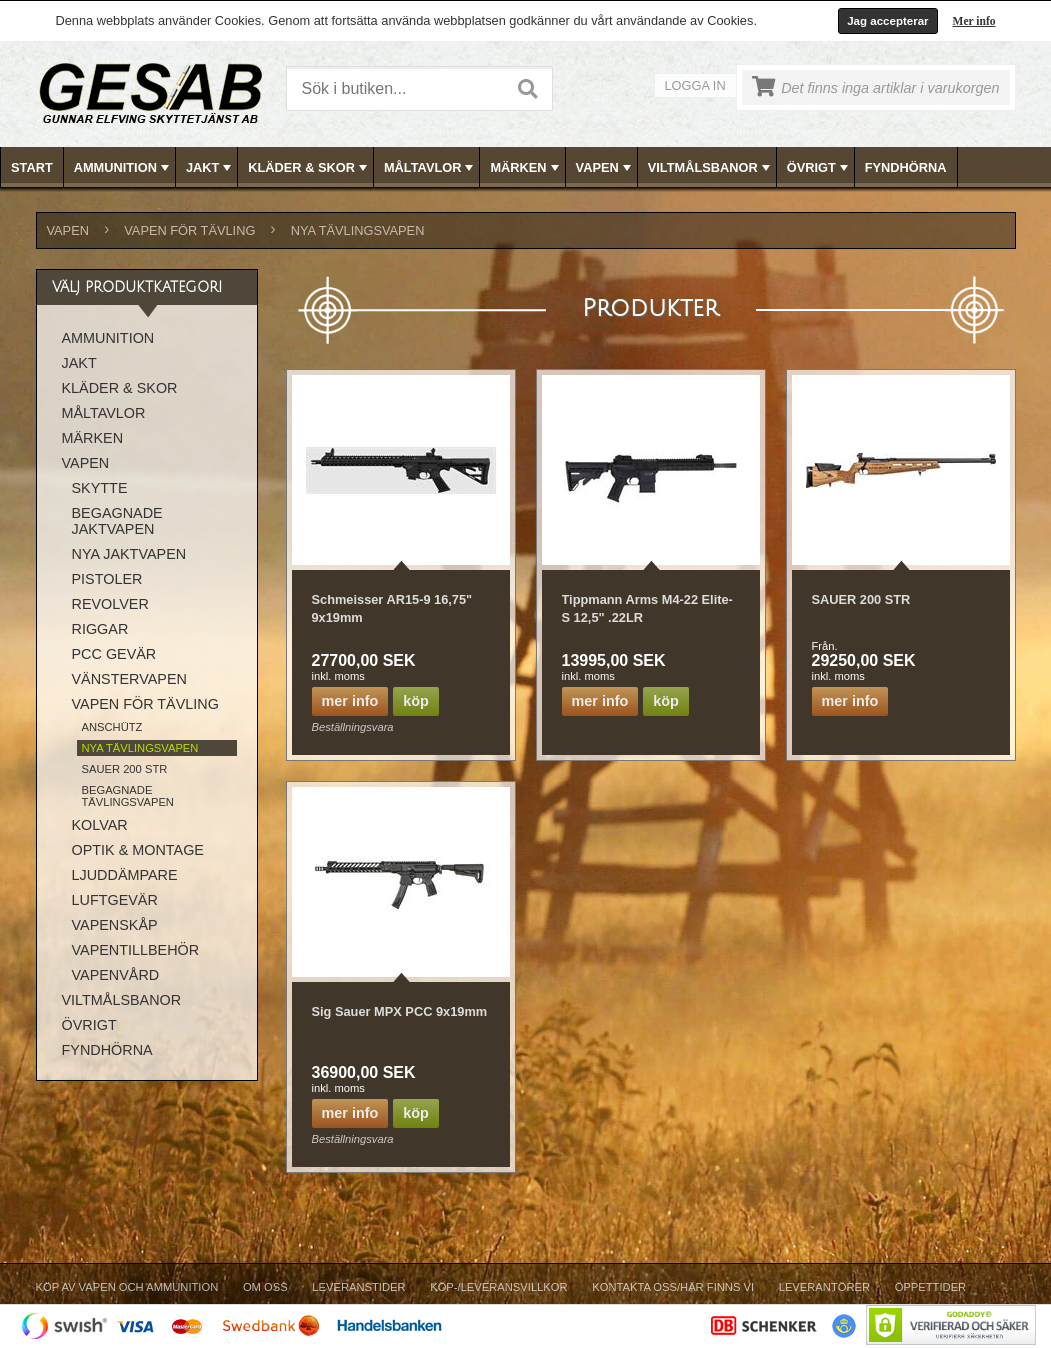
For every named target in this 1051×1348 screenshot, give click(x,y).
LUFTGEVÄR (115, 900)
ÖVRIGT (819, 168)
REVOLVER (110, 604)
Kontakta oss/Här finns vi (673, 1287)
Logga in (695, 85)
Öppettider (930, 1287)
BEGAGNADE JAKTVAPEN (117, 521)
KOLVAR (100, 825)
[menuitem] (32, 167)
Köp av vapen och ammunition (127, 1287)
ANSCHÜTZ (112, 727)
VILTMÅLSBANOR (711, 168)
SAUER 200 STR (861, 599)
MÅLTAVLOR (430, 168)
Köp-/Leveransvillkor (498, 1287)
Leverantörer (824, 1287)
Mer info (974, 21)
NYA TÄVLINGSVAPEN (358, 230)
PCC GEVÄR (114, 654)
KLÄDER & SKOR (309, 168)
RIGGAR (100, 629)
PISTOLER (107, 579)
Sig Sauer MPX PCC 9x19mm (400, 1011)
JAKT (210, 168)
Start (32, 167)
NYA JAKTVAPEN (129, 554)
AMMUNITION (123, 168)
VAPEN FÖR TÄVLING (189, 230)
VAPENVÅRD (116, 975)
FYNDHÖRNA (906, 167)
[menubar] (526, 167)
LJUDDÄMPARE (125, 875)
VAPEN (605, 168)
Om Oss (265, 1287)
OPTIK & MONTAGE (138, 850)
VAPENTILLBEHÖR (136, 950)
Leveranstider (358, 1287)
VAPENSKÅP (115, 925)
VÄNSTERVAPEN (129, 679)
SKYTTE (100, 488)
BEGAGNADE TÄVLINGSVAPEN (128, 796)
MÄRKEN (526, 168)
